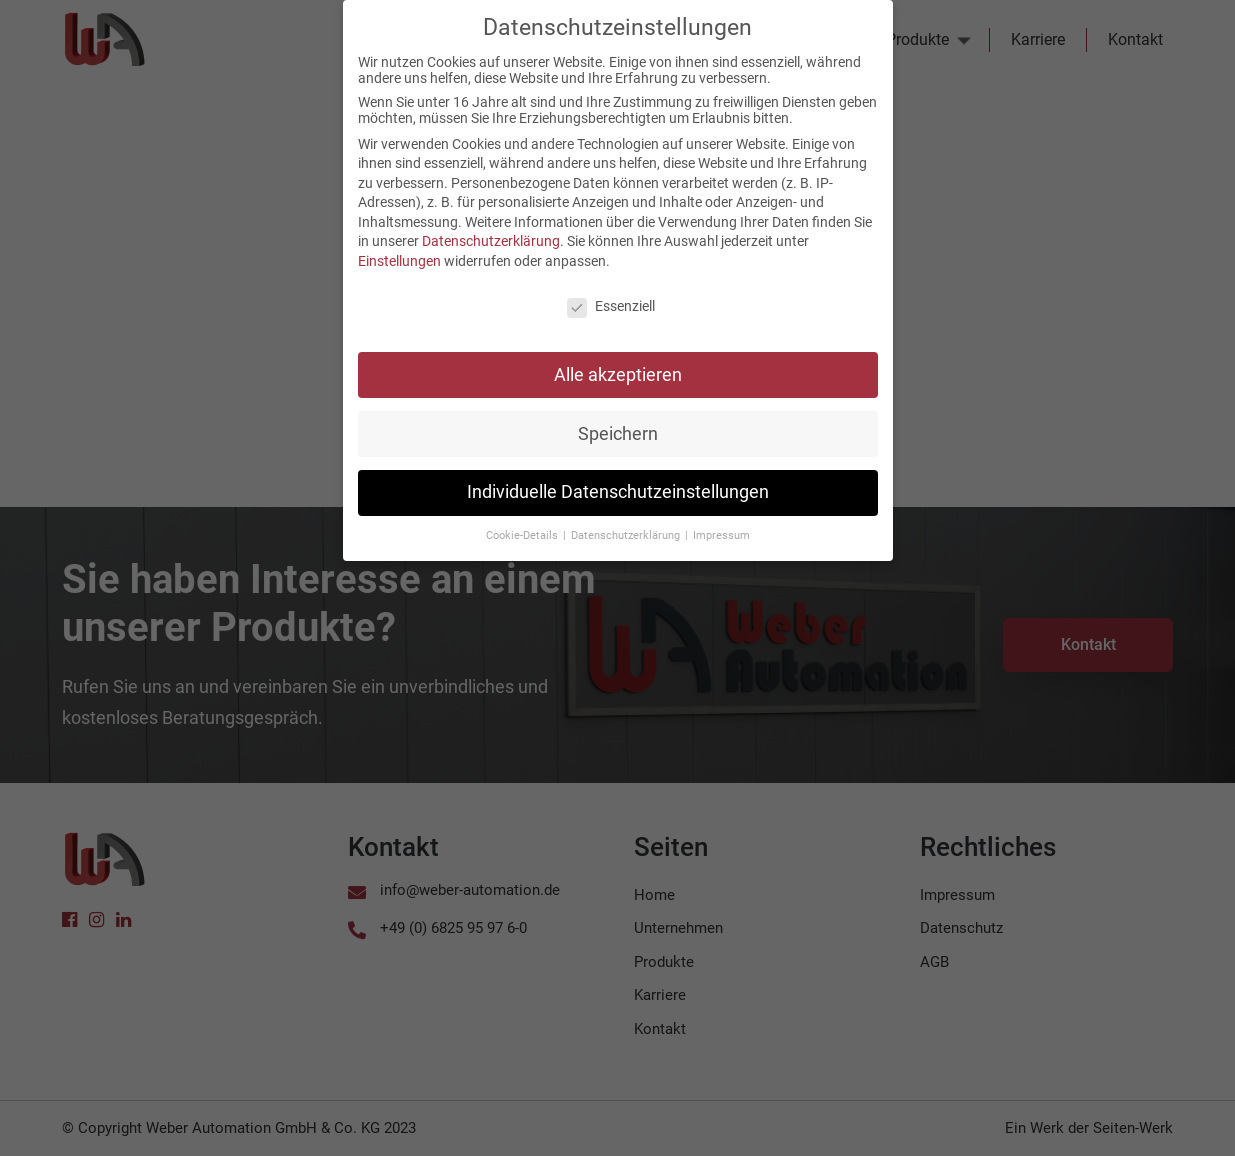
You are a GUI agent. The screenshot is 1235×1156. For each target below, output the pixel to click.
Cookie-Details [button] (523, 524)
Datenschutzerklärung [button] (627, 524)
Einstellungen (399, 250)
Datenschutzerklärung (491, 230)
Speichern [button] (618, 422)
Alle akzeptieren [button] (618, 363)
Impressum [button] (721, 524)
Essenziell (611, 295)
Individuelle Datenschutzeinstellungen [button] (618, 481)
